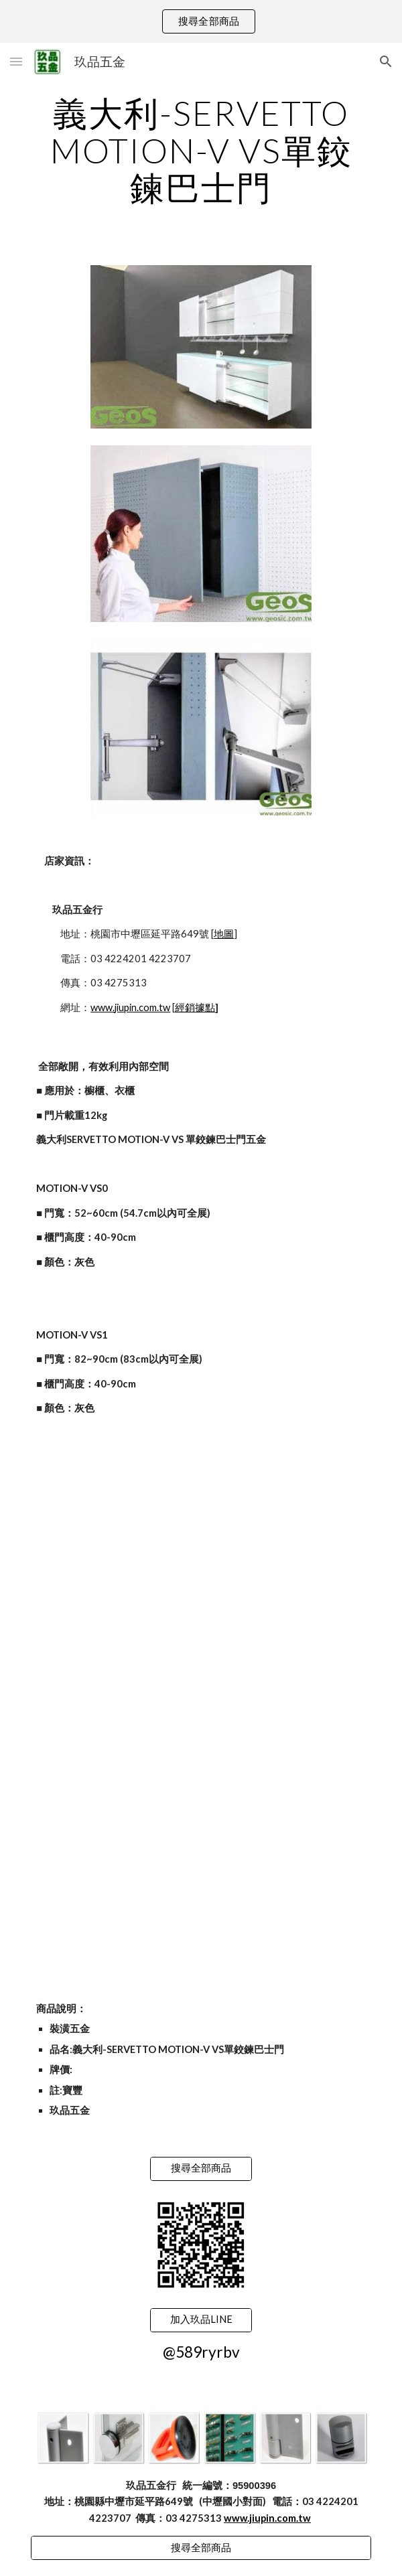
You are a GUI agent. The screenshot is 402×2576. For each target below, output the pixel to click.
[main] (201, 150)
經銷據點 (195, 1007)
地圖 (224, 933)
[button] (16, 61)
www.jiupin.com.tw (130, 1007)
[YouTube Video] (201, 1528)
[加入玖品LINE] (201, 2320)
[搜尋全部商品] (201, 2169)
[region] (201, 21)
